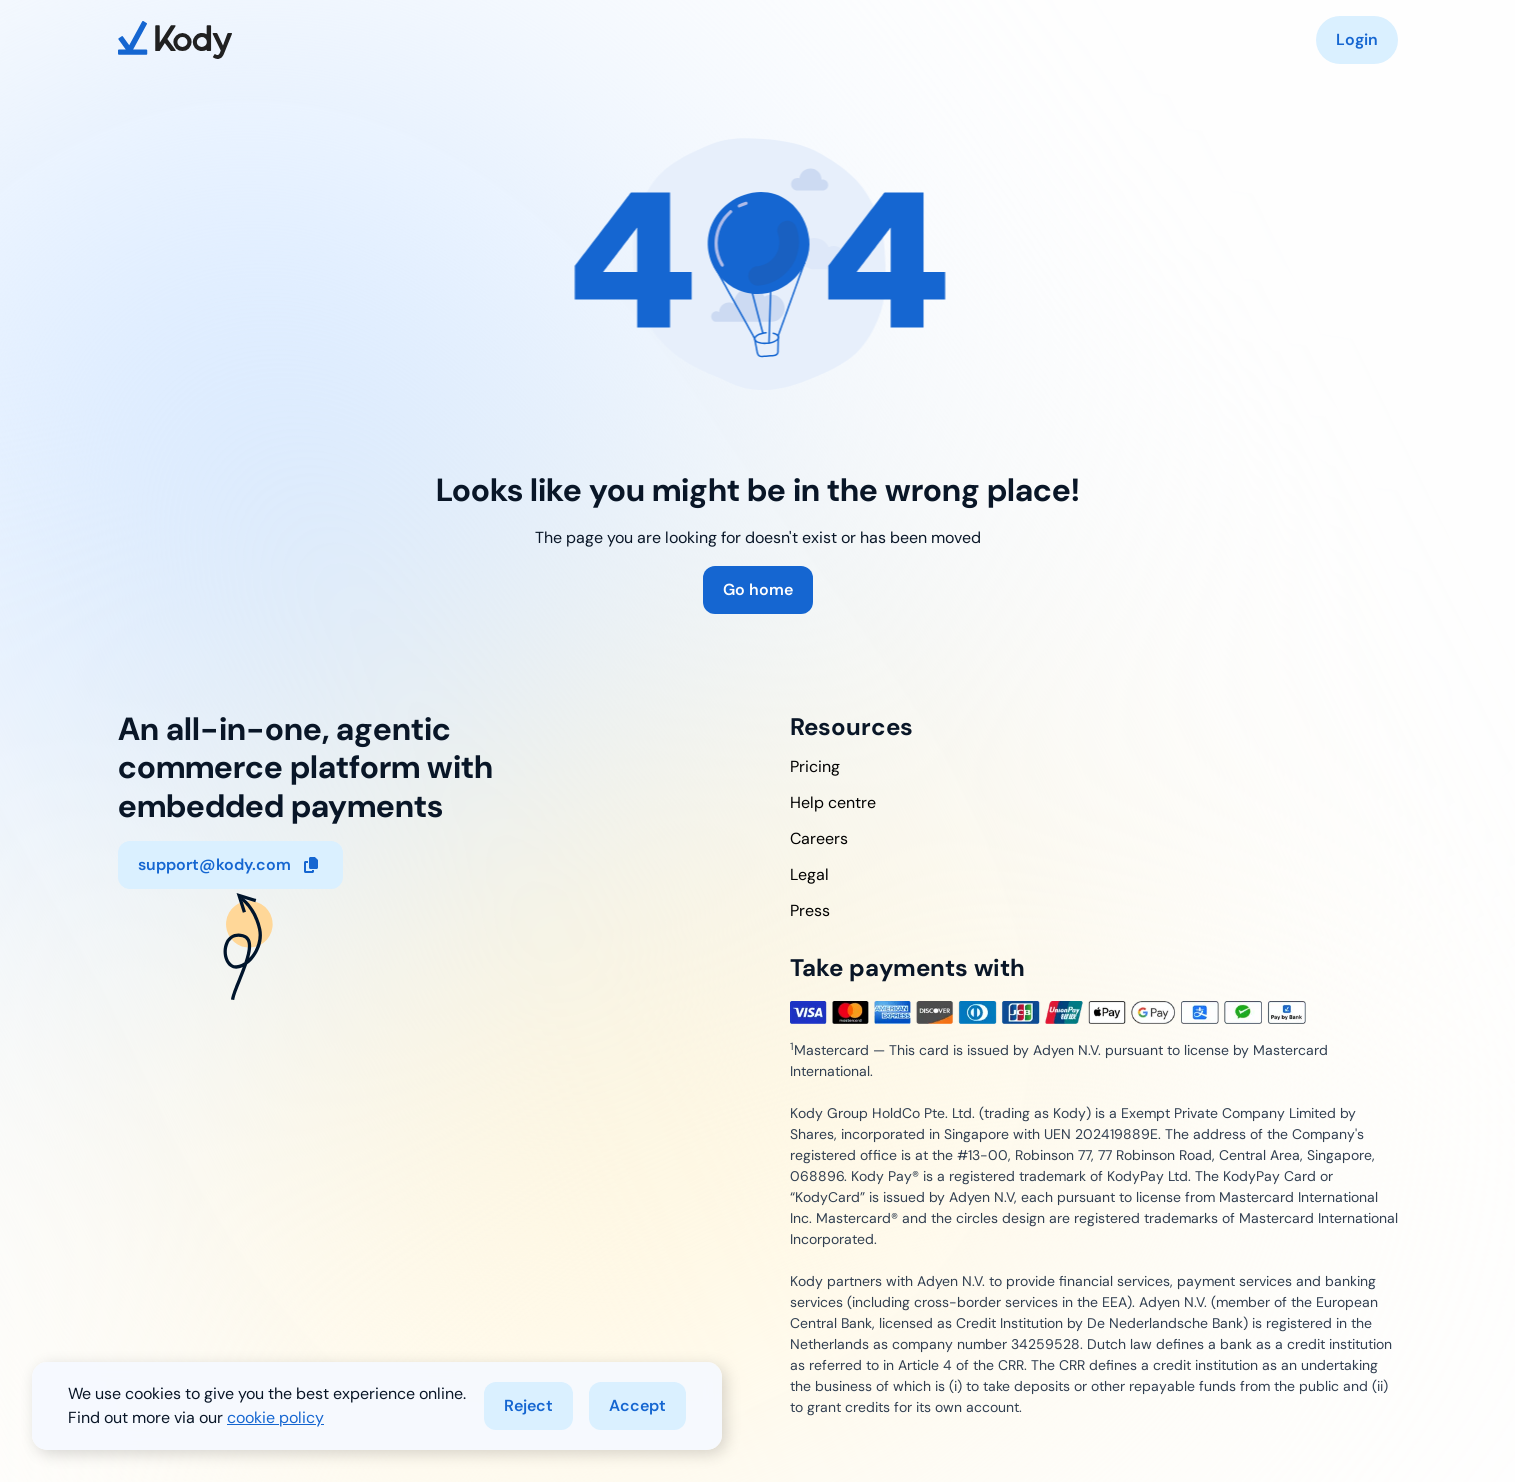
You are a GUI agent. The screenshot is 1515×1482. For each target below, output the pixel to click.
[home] (175, 40)
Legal (809, 874)
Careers (819, 838)
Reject (528, 1405)
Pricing (815, 766)
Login (1357, 39)
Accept (637, 1405)
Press (810, 910)
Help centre (833, 802)
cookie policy (275, 1417)
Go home (758, 589)
